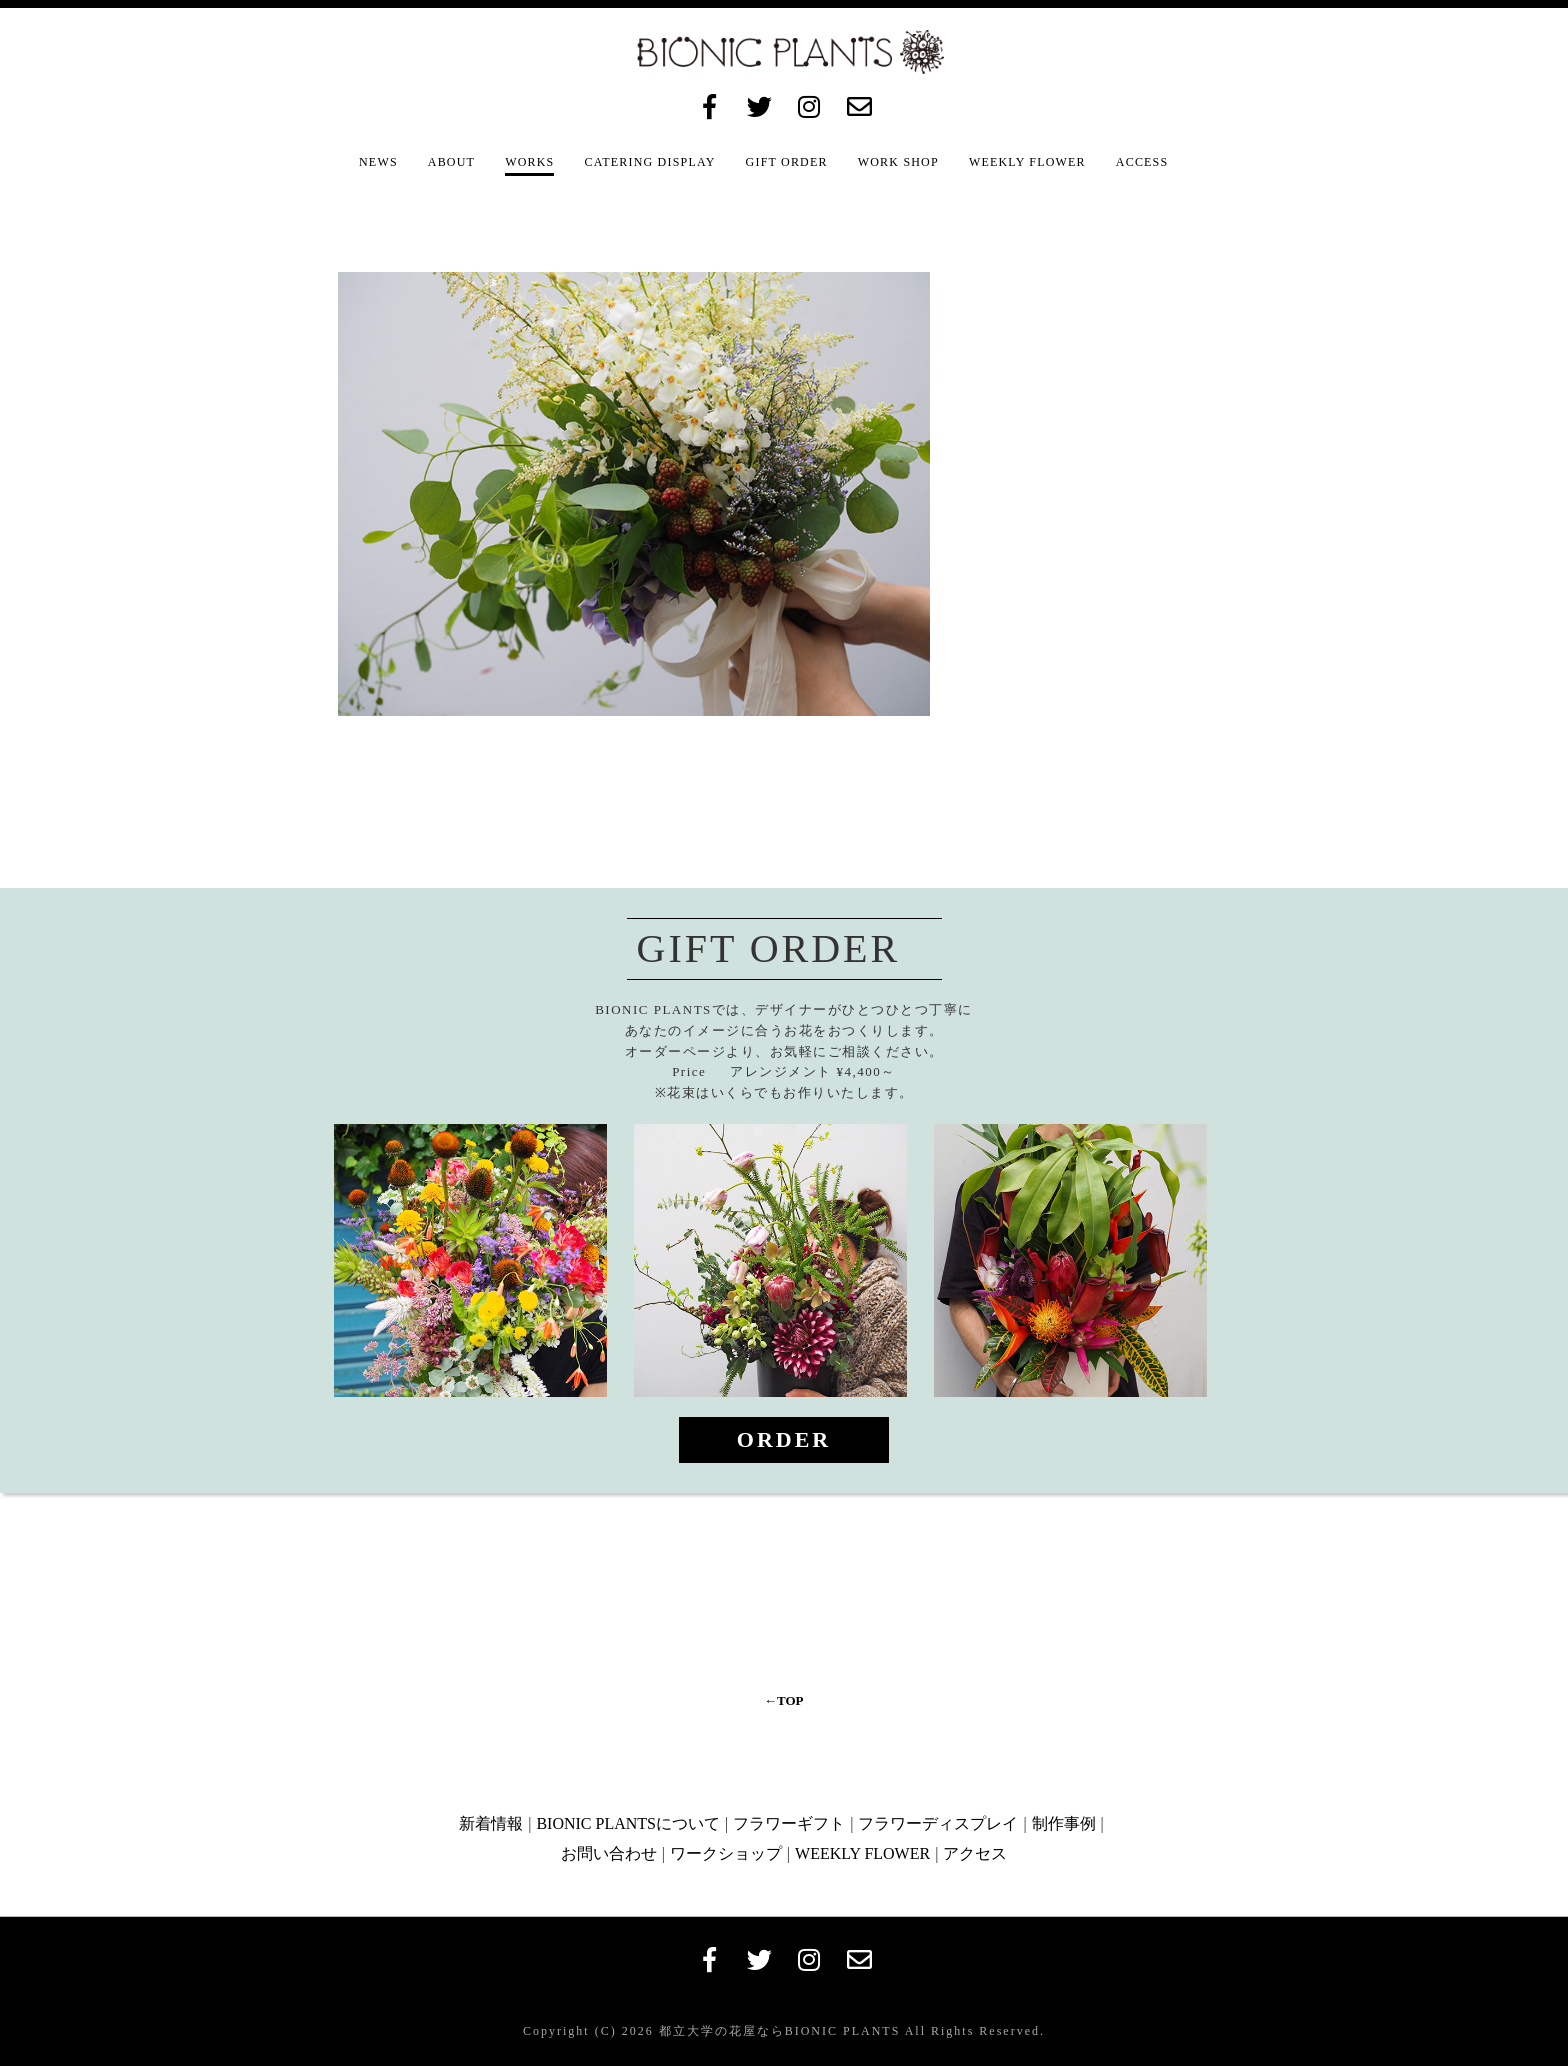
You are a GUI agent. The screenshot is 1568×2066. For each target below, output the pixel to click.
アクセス (975, 1853)
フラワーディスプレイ (938, 1823)
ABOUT (451, 162)
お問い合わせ (609, 1853)
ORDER (784, 1439)
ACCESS (1142, 162)
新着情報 (491, 1823)
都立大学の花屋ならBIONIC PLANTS (777, 2031)
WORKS (529, 162)
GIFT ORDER (787, 162)
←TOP (784, 1700)
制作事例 (1064, 1823)
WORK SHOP (898, 162)
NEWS (378, 162)
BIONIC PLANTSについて (628, 1823)
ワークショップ (726, 1853)
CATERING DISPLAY (649, 162)
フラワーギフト (789, 1823)
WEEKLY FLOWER (1027, 162)
